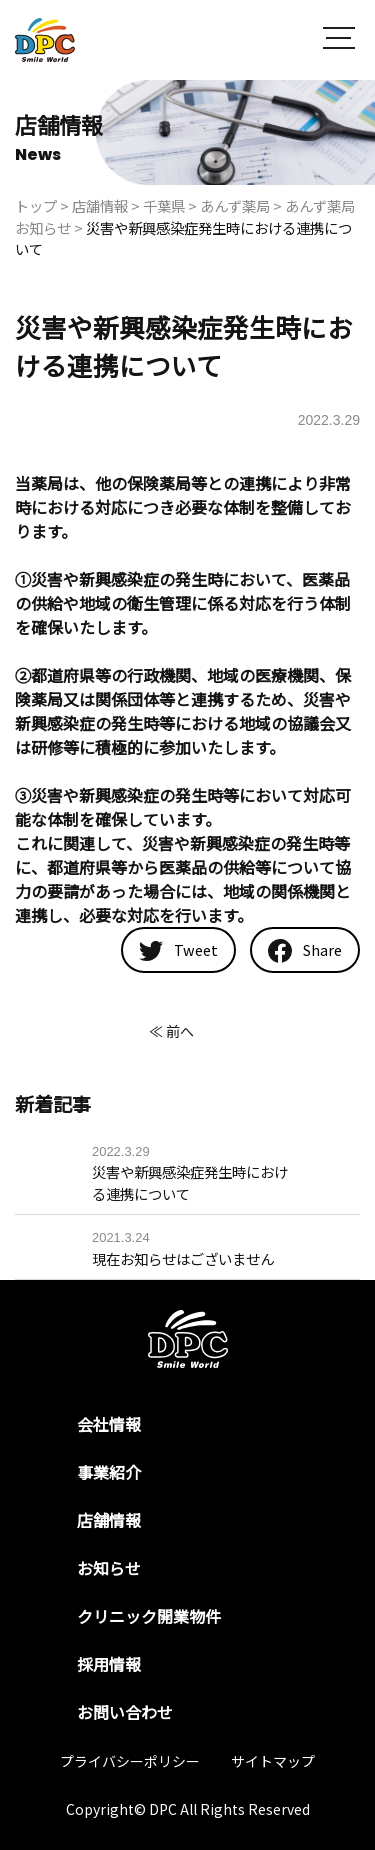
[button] (339, 40)
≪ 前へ (171, 1031)
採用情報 (109, 1664)
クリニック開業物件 (149, 1616)
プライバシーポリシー (130, 1761)
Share (305, 951)
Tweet (178, 949)
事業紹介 (109, 1472)
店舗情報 (109, 1520)
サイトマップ (273, 1761)
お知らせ (109, 1568)
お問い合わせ (125, 1712)
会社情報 (109, 1424)
